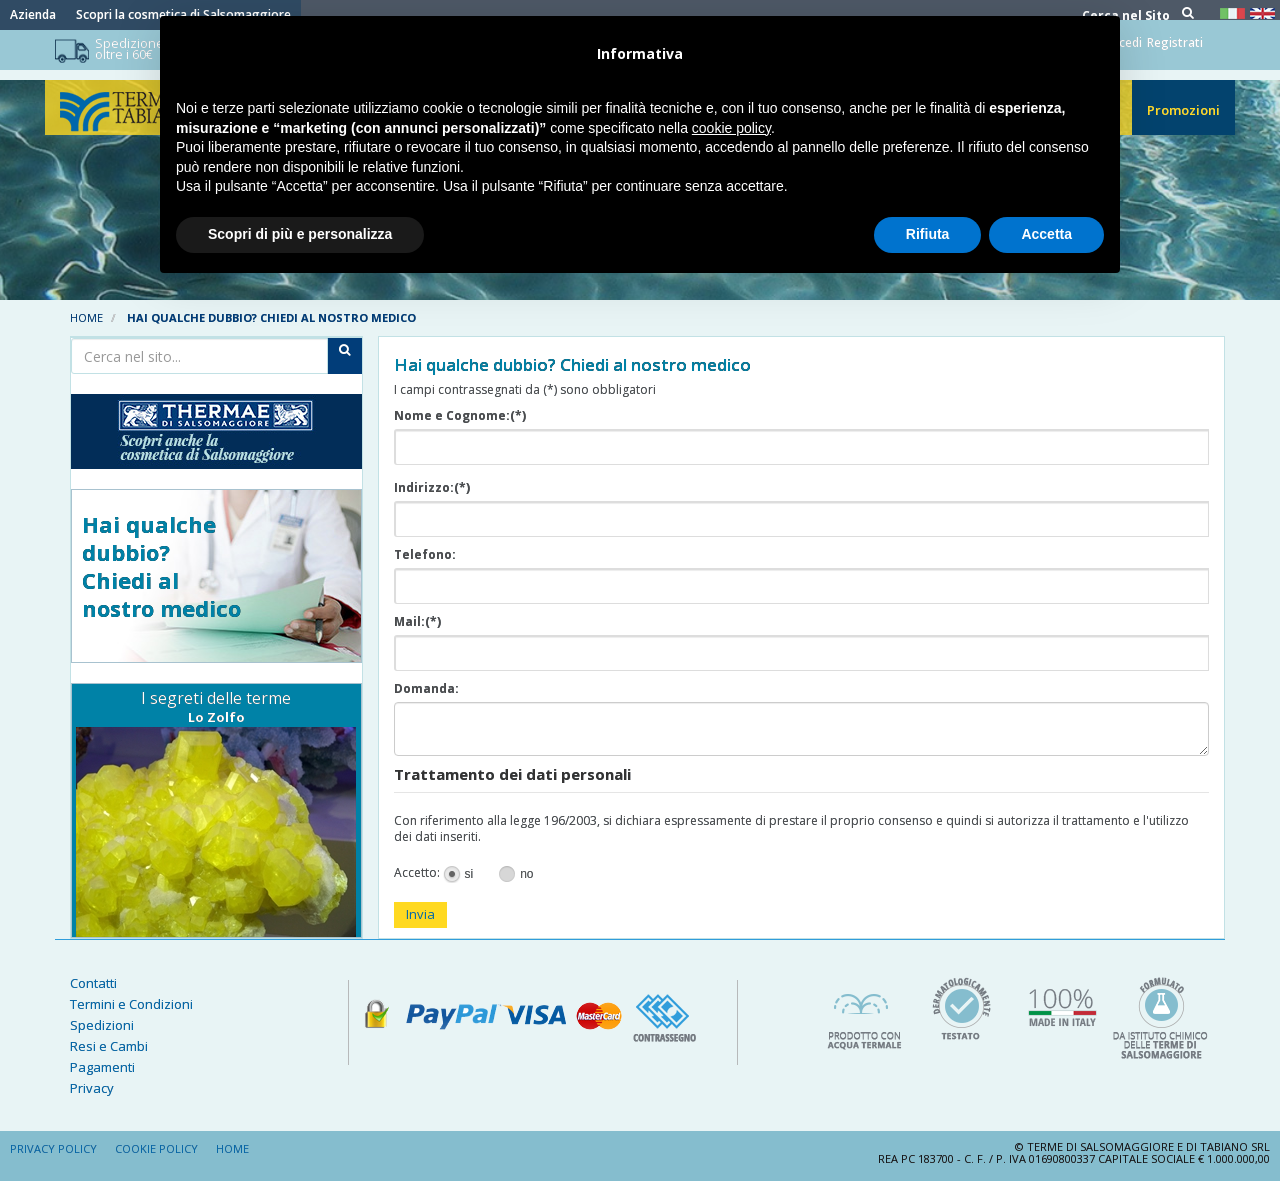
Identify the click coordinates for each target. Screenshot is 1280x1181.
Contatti (93, 983)
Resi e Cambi (109, 1046)
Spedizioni (102, 1025)
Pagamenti (102, 1067)
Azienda (33, 14)
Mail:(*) (417, 622)
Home (86, 317)
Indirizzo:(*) (432, 488)
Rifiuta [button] (928, 234)
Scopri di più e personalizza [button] (300, 234)
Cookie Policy (156, 1148)
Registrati (1175, 44)
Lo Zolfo (216, 717)
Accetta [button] (1046, 234)
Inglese (1265, 13)
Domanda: (426, 689)
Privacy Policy (53, 1148)
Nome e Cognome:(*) (460, 416)
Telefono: (425, 555)
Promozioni (1183, 120)
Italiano (1235, 13)
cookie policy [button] (731, 128)
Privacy (92, 1088)
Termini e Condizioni (131, 1004)
